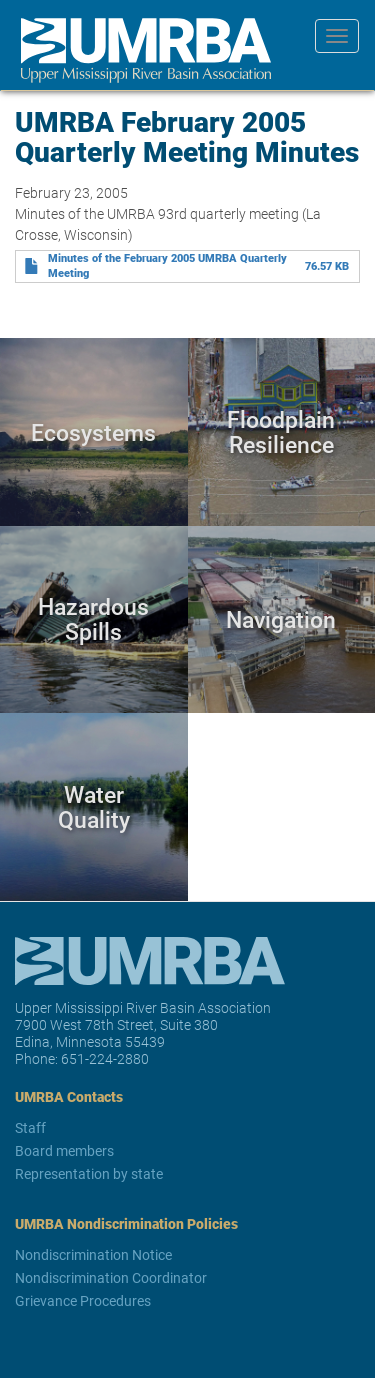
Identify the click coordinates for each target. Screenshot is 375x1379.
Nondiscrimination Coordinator (111, 1277)
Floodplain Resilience (281, 431)
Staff (30, 1127)
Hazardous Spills (93, 619)
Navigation (281, 619)
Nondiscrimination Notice (93, 1254)
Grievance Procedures (83, 1300)
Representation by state (89, 1173)
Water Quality (94, 806)
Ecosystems (93, 432)
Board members (64, 1150)
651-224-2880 (105, 1058)
